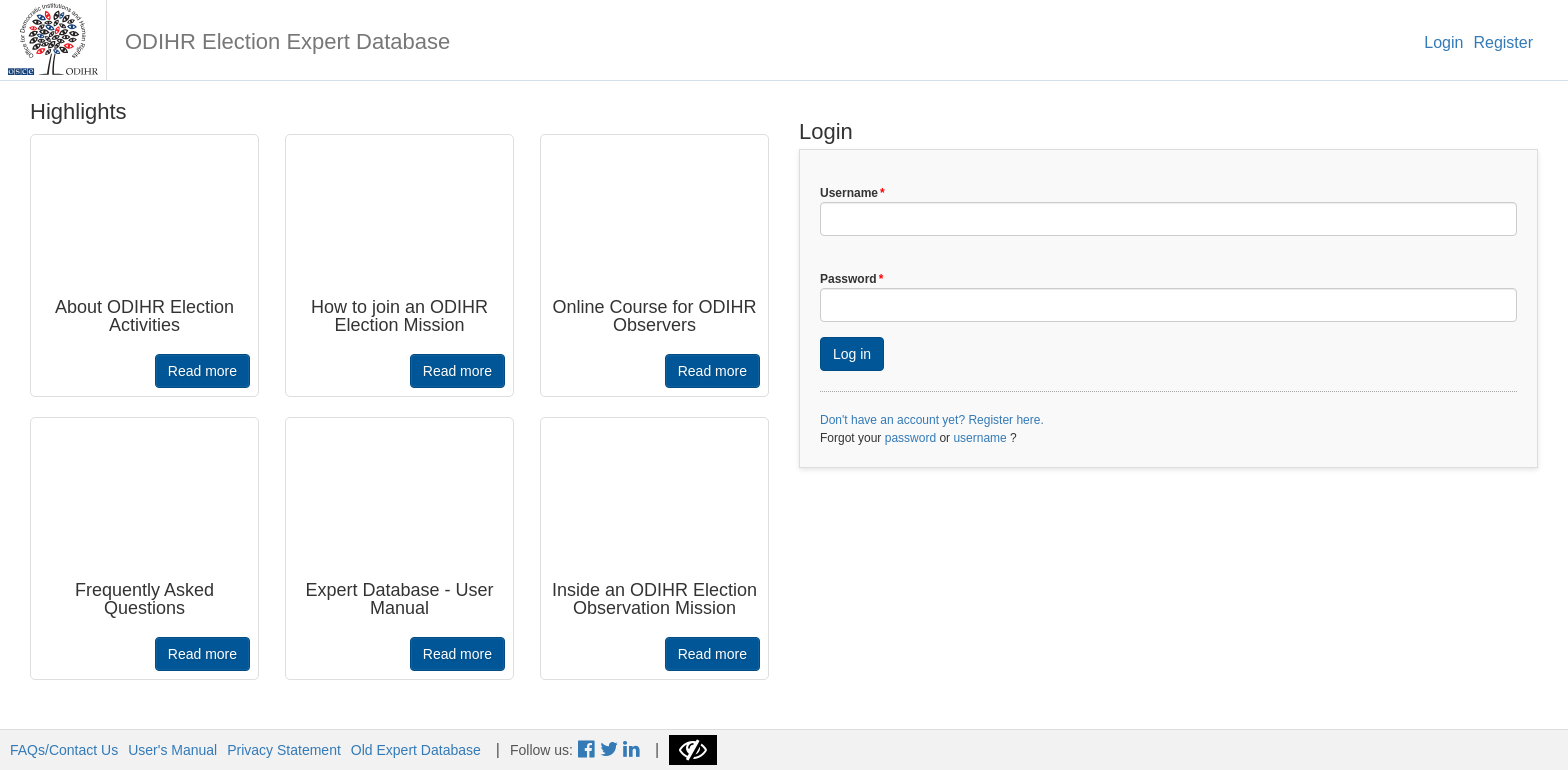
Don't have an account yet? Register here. (932, 420)
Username (852, 193)
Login (1443, 42)
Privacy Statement (284, 750)
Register (1503, 42)
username (979, 438)
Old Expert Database (416, 750)
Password (851, 279)
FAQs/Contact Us (64, 750)
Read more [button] (202, 371)
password (910, 438)
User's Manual (172, 750)
